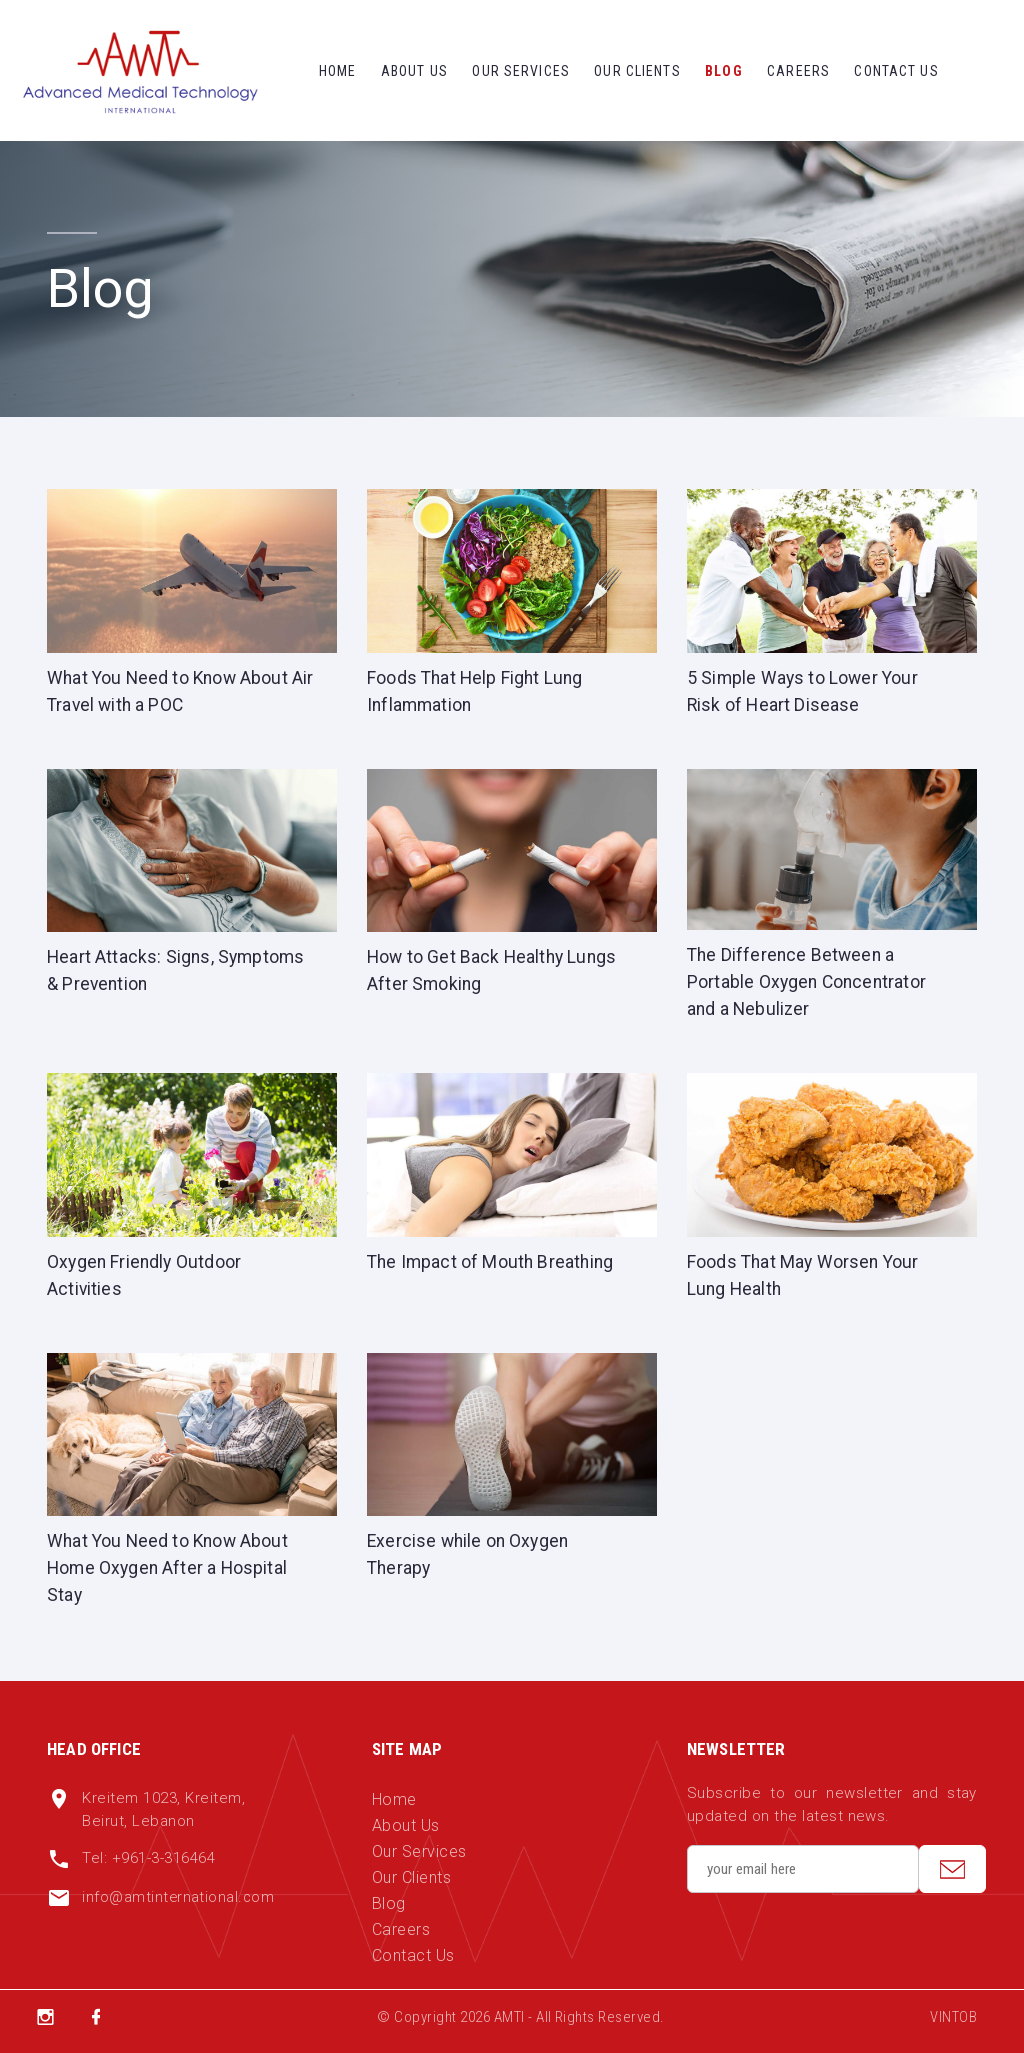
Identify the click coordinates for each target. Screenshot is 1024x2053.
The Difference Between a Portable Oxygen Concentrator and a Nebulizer (809, 985)
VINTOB (953, 2027)
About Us (414, 71)
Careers (798, 71)
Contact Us (896, 71)
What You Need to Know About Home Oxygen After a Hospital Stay (170, 1576)
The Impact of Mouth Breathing (493, 1266)
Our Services (520, 71)
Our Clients (637, 71)
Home (337, 71)
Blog (723, 71)
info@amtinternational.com (179, 1907)
